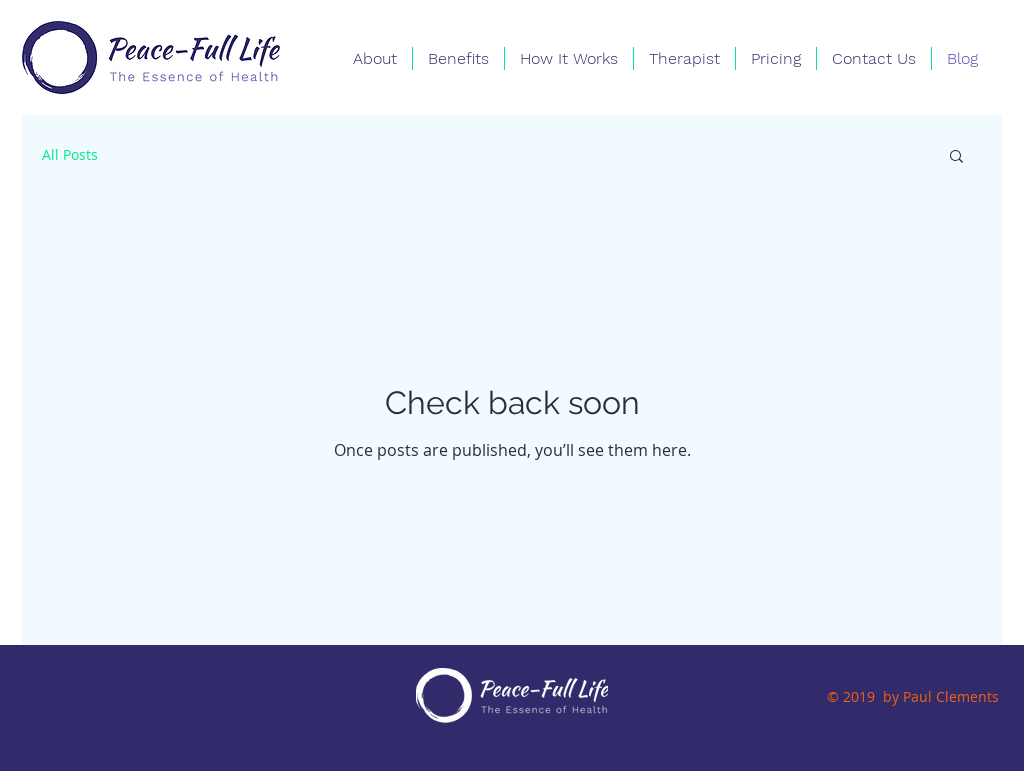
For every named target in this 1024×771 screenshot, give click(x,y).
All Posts (70, 154)
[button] (956, 157)
